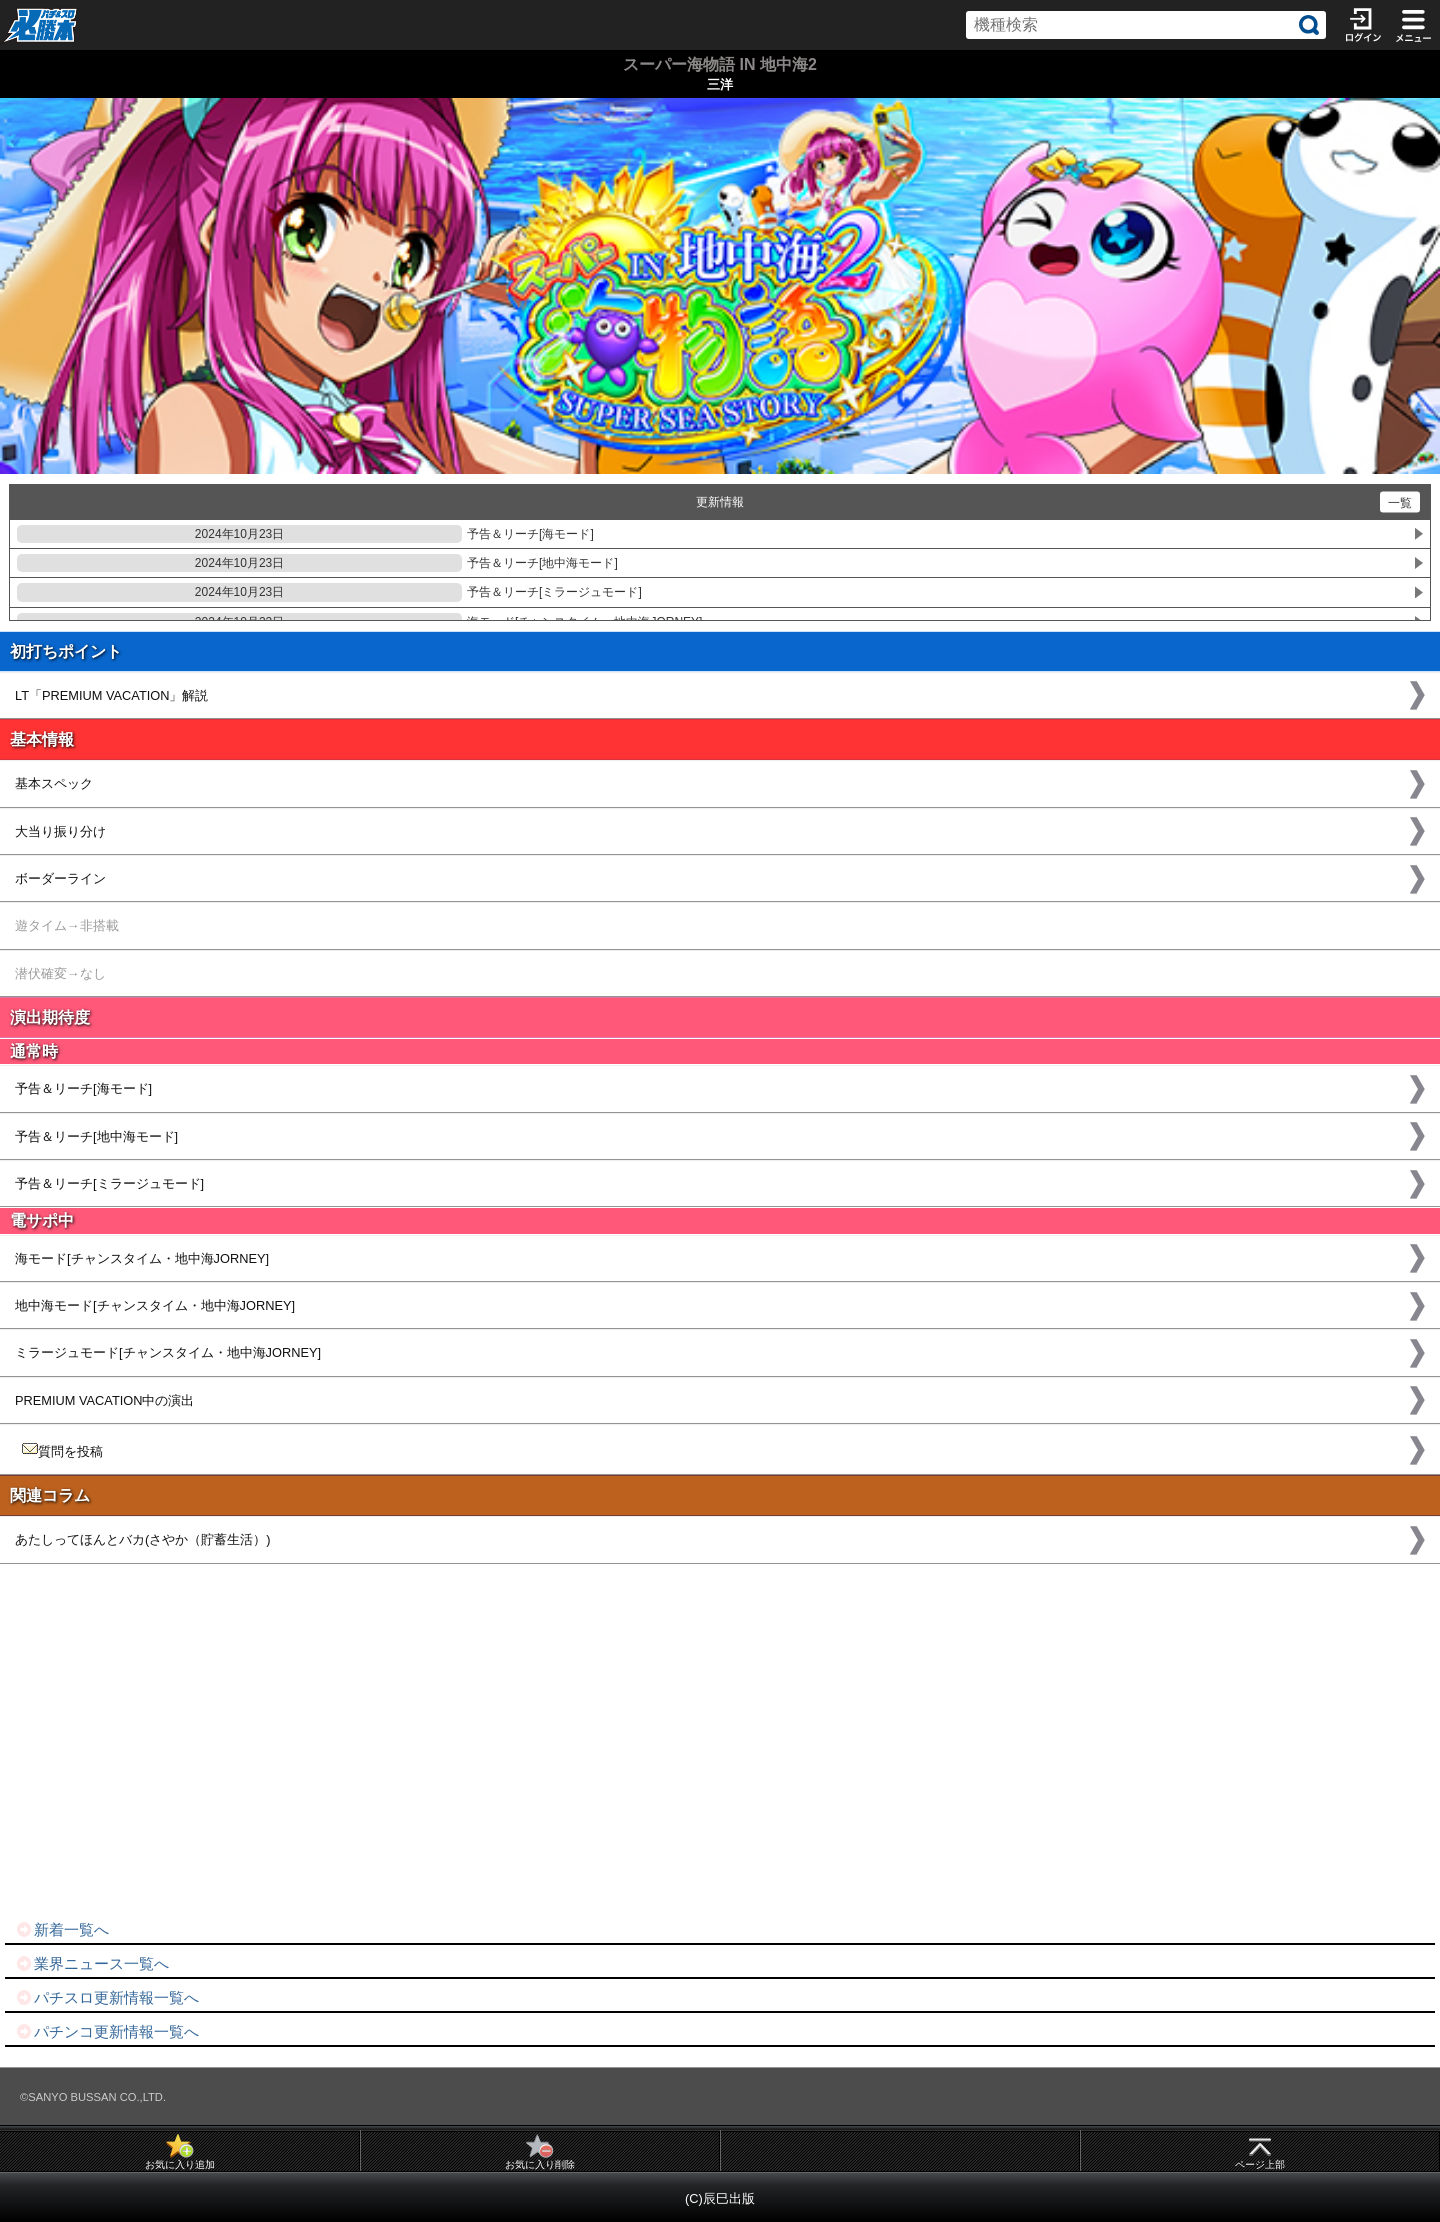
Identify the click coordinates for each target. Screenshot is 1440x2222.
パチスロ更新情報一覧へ (107, 1997)
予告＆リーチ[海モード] (305, 534)
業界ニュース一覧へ (92, 1963)
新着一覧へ (62, 1929)
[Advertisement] (600, 1742)
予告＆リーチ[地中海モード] (317, 563)
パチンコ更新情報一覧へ (107, 2031)
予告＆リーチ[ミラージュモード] (329, 592)
